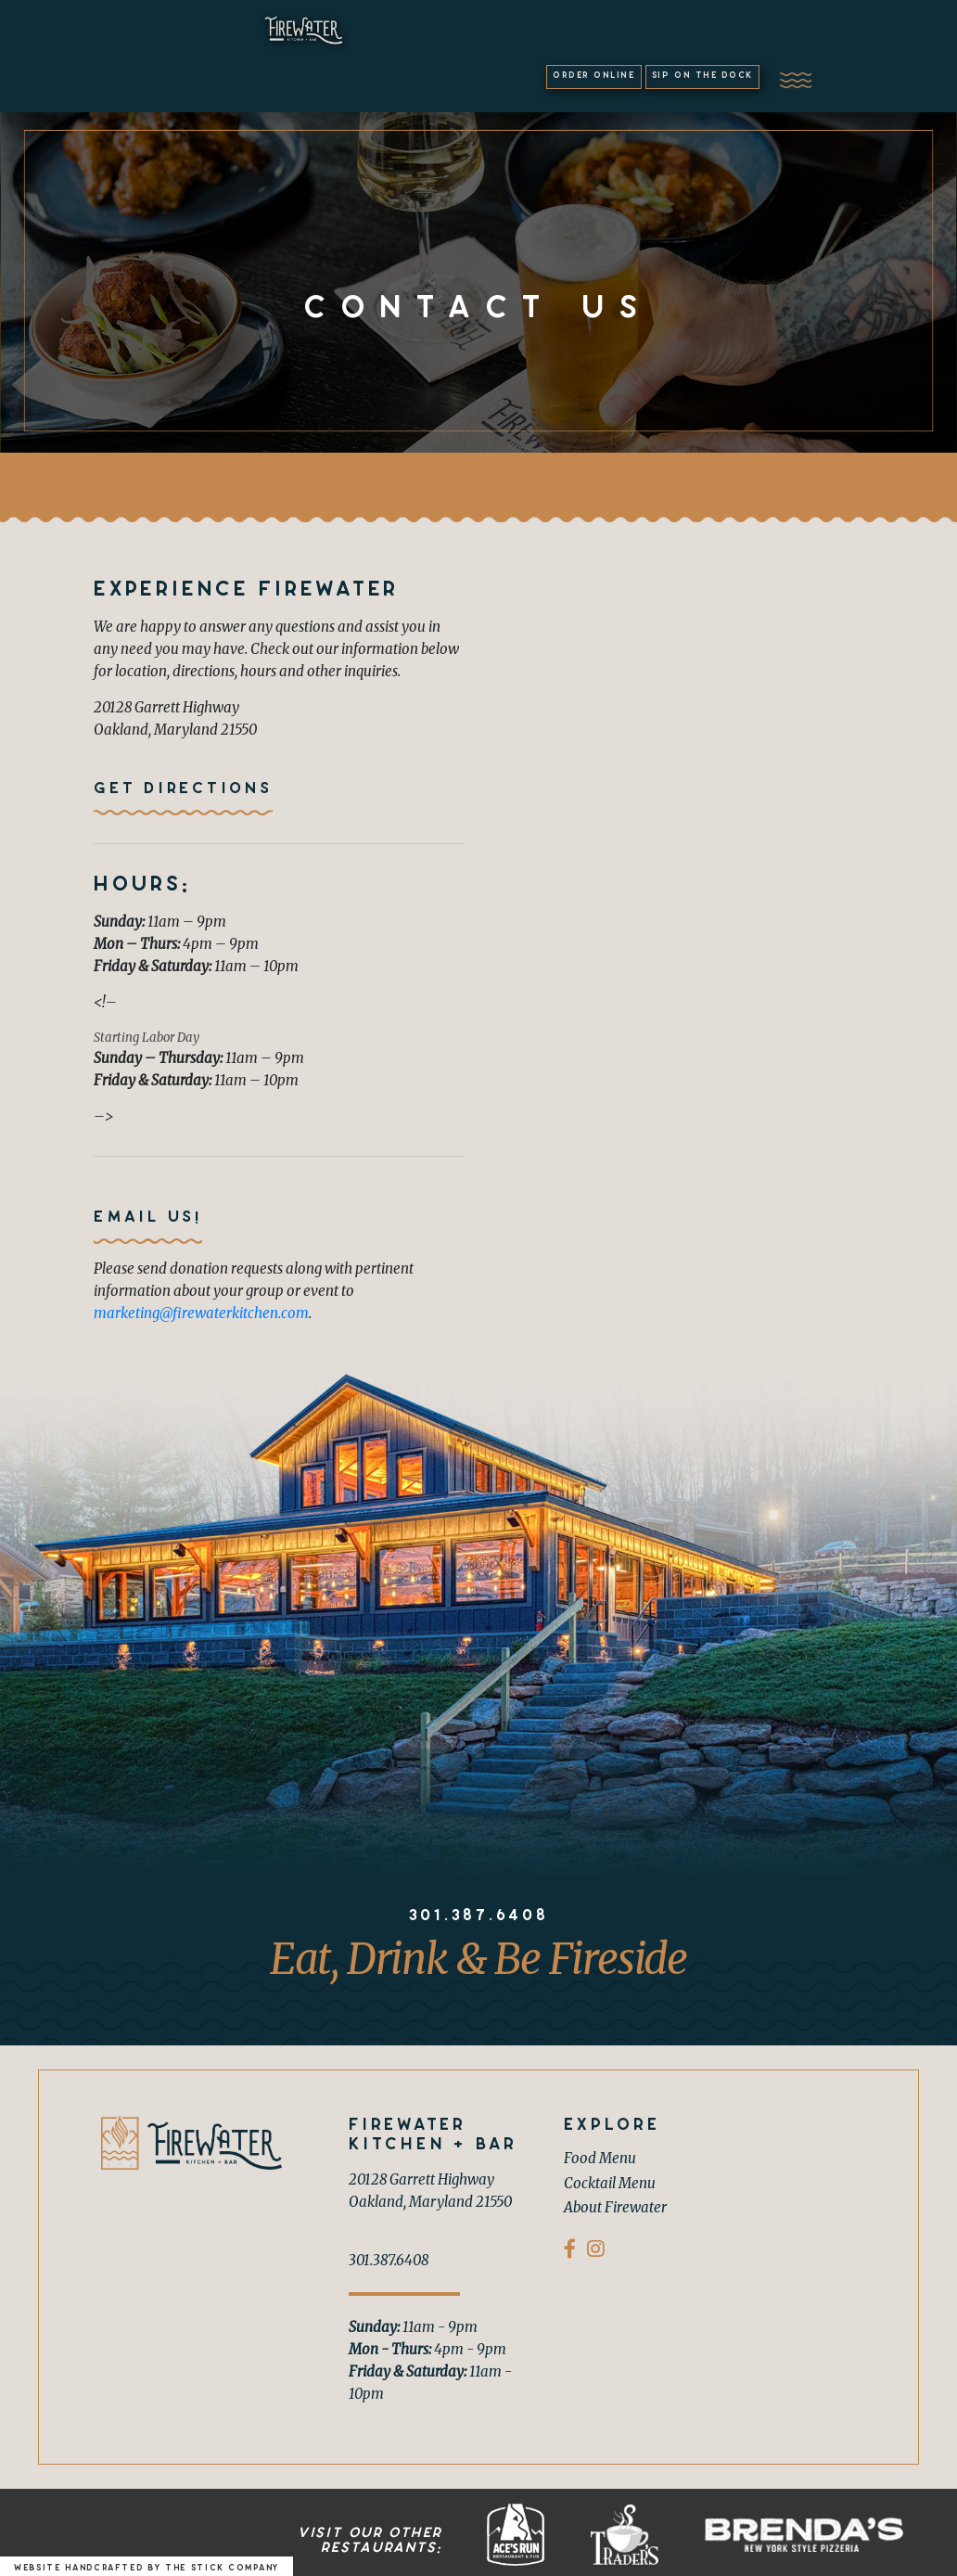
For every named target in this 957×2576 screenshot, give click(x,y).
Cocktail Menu (610, 2178)
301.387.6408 (479, 1912)
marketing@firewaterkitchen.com (201, 1309)
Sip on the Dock (779, 42)
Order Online (605, 42)
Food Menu (600, 2153)
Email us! (148, 1213)
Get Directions (183, 784)
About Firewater (615, 2202)
